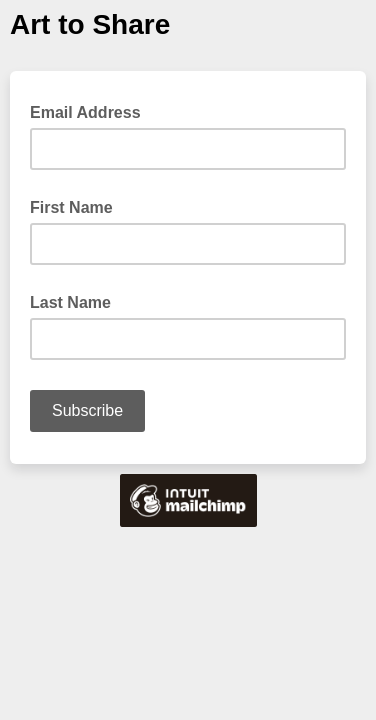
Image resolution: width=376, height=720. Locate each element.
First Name (71, 207)
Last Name (70, 302)
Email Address (91, 111)
